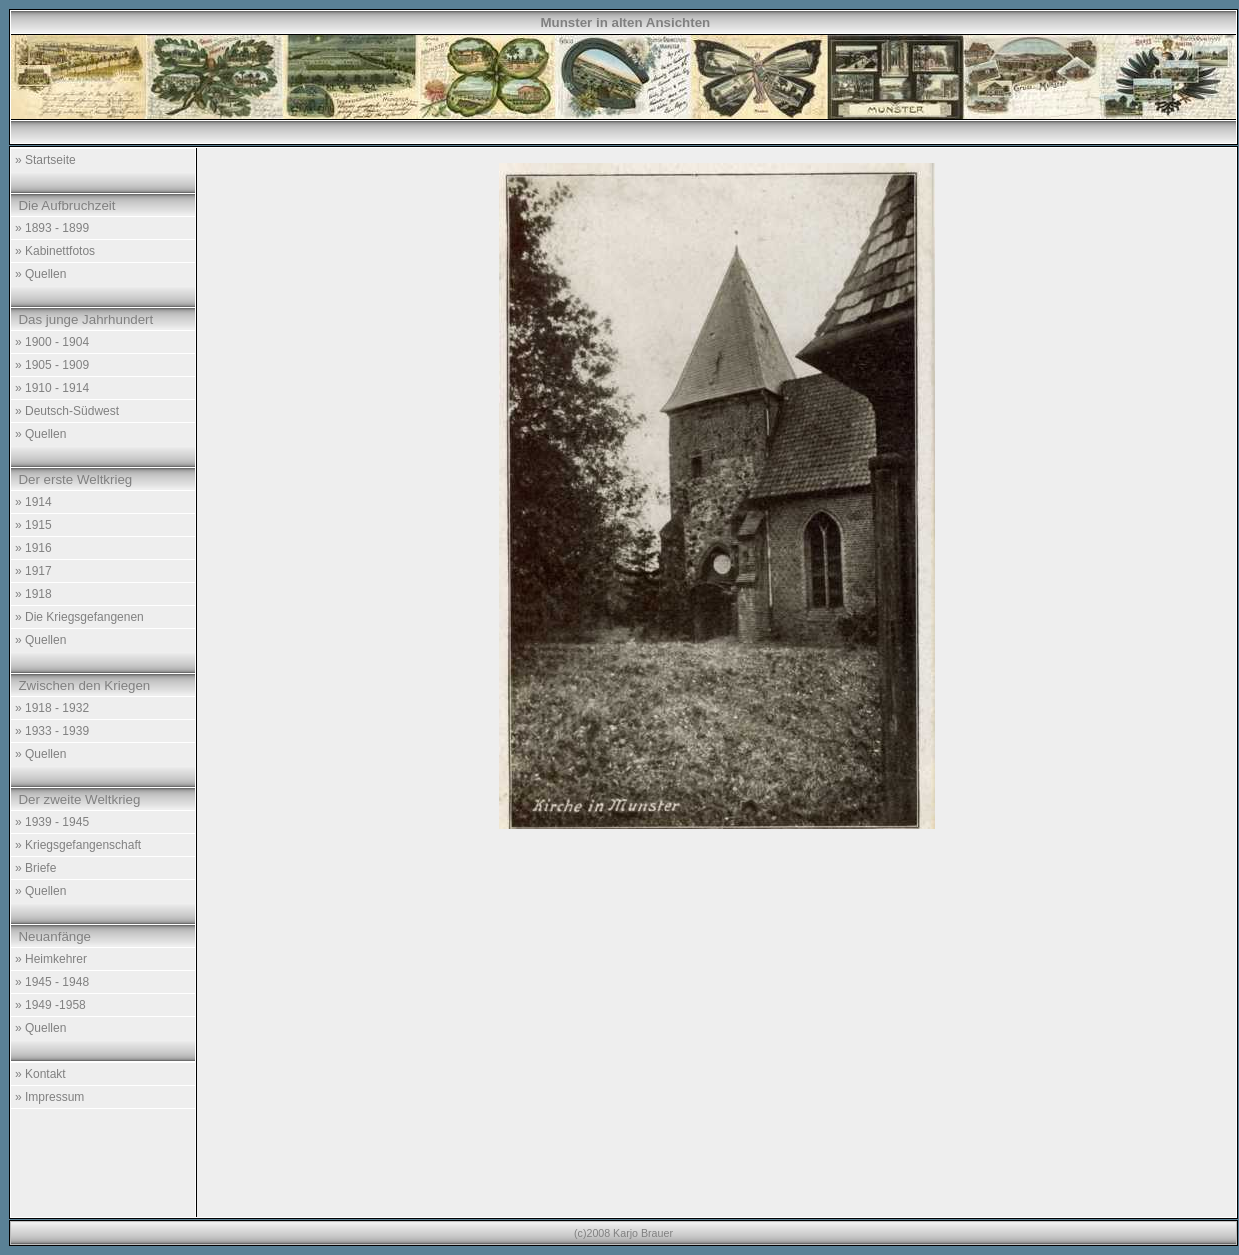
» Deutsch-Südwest (67, 411)
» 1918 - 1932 (52, 708)
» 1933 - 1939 (52, 731)
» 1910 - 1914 (52, 388)
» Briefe (35, 868)
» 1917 (33, 571)
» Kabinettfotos (55, 251)
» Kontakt (40, 1074)
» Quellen (40, 274)
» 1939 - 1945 (52, 822)
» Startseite (45, 160)
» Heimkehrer (51, 959)
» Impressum (49, 1097)
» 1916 (33, 548)
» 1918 (33, 594)
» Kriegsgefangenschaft (78, 845)
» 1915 (33, 525)
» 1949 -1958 (50, 1005)
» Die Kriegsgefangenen (79, 617)
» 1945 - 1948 (52, 982)
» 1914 (33, 502)
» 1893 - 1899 (52, 228)
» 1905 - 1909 (52, 365)
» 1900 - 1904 (52, 342)
